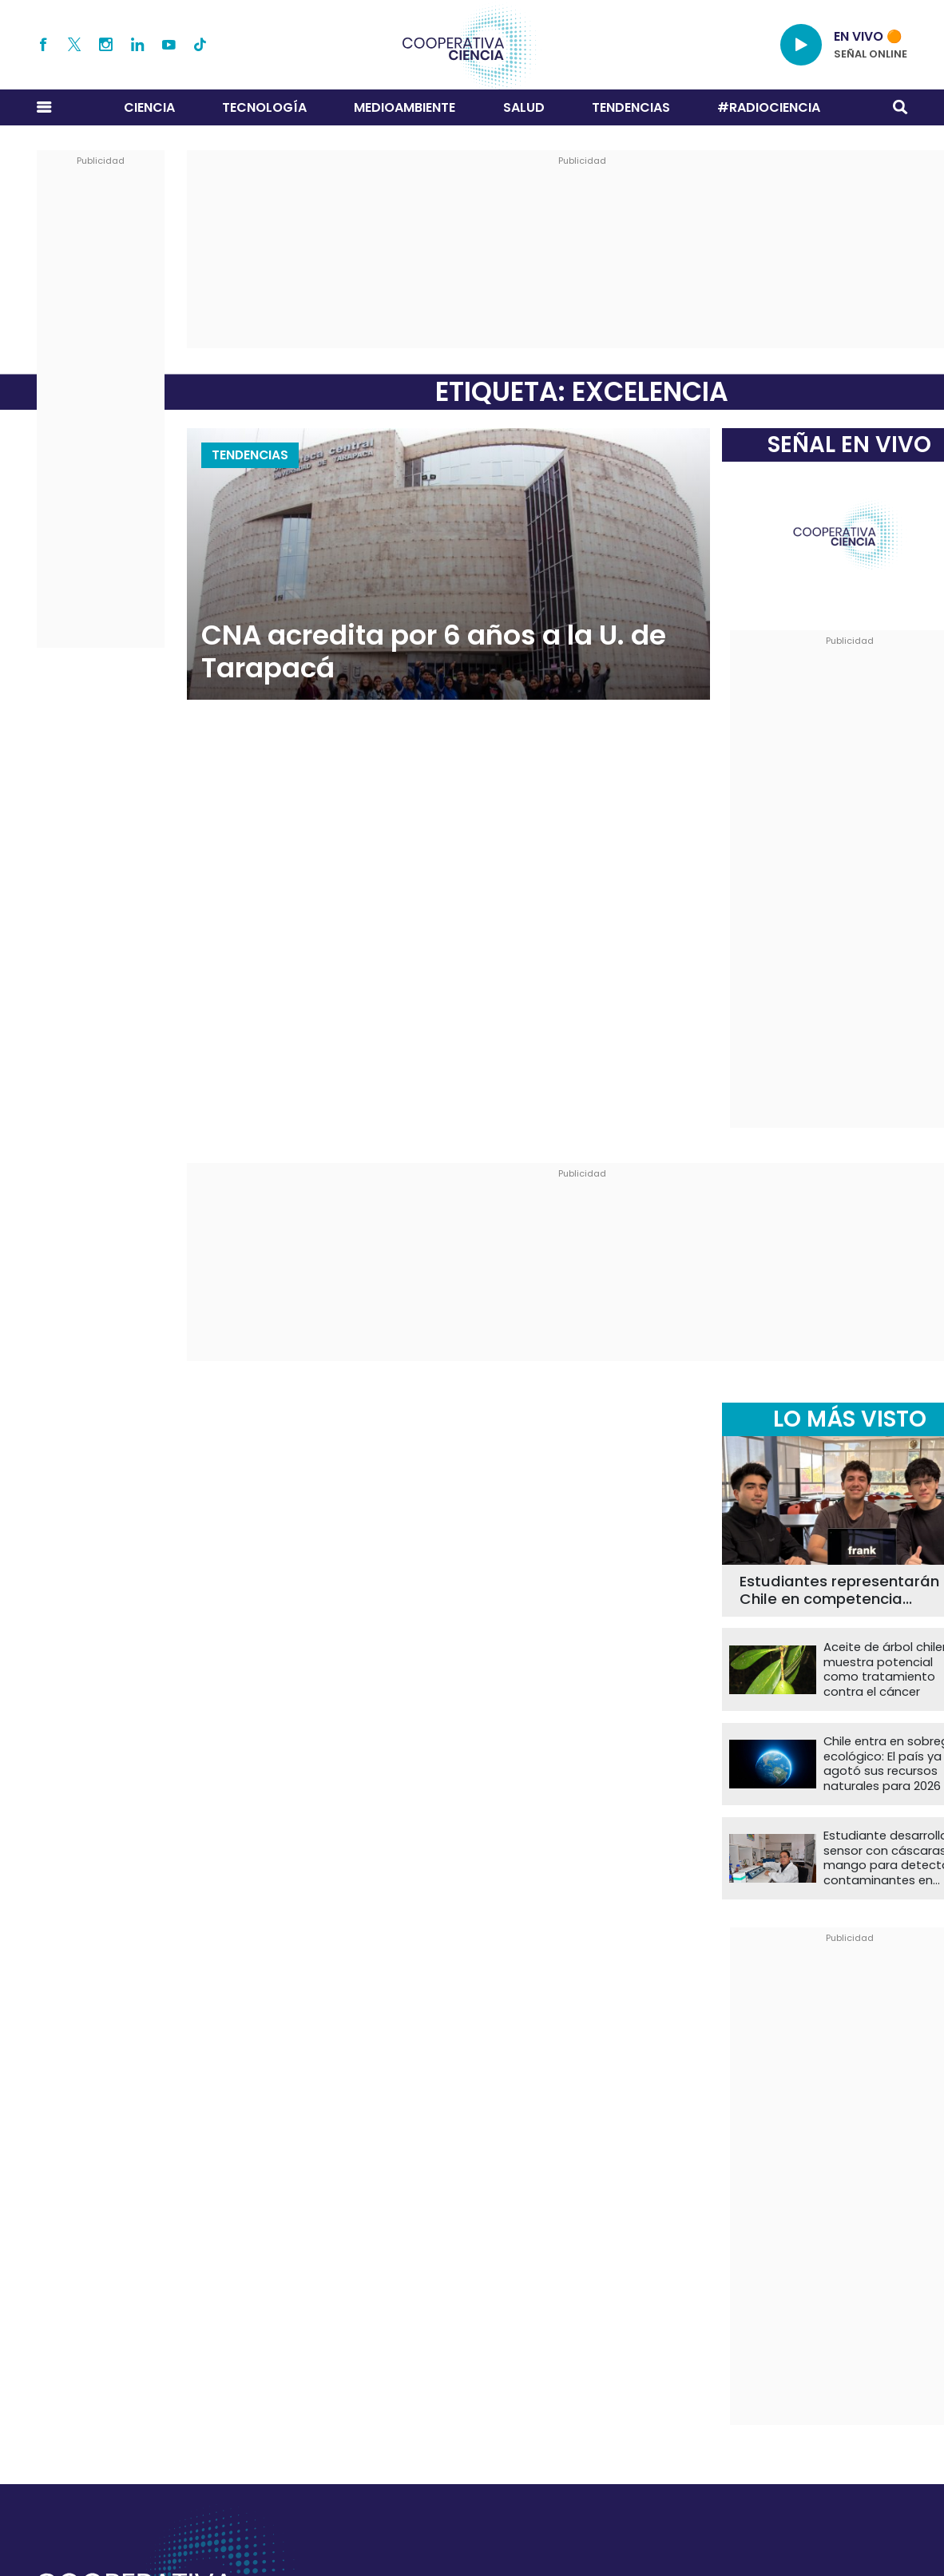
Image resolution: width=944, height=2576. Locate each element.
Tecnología (264, 107)
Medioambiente (404, 107)
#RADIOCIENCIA (768, 107)
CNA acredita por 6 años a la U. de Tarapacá (433, 652)
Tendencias (631, 107)
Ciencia (149, 107)
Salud (524, 107)
